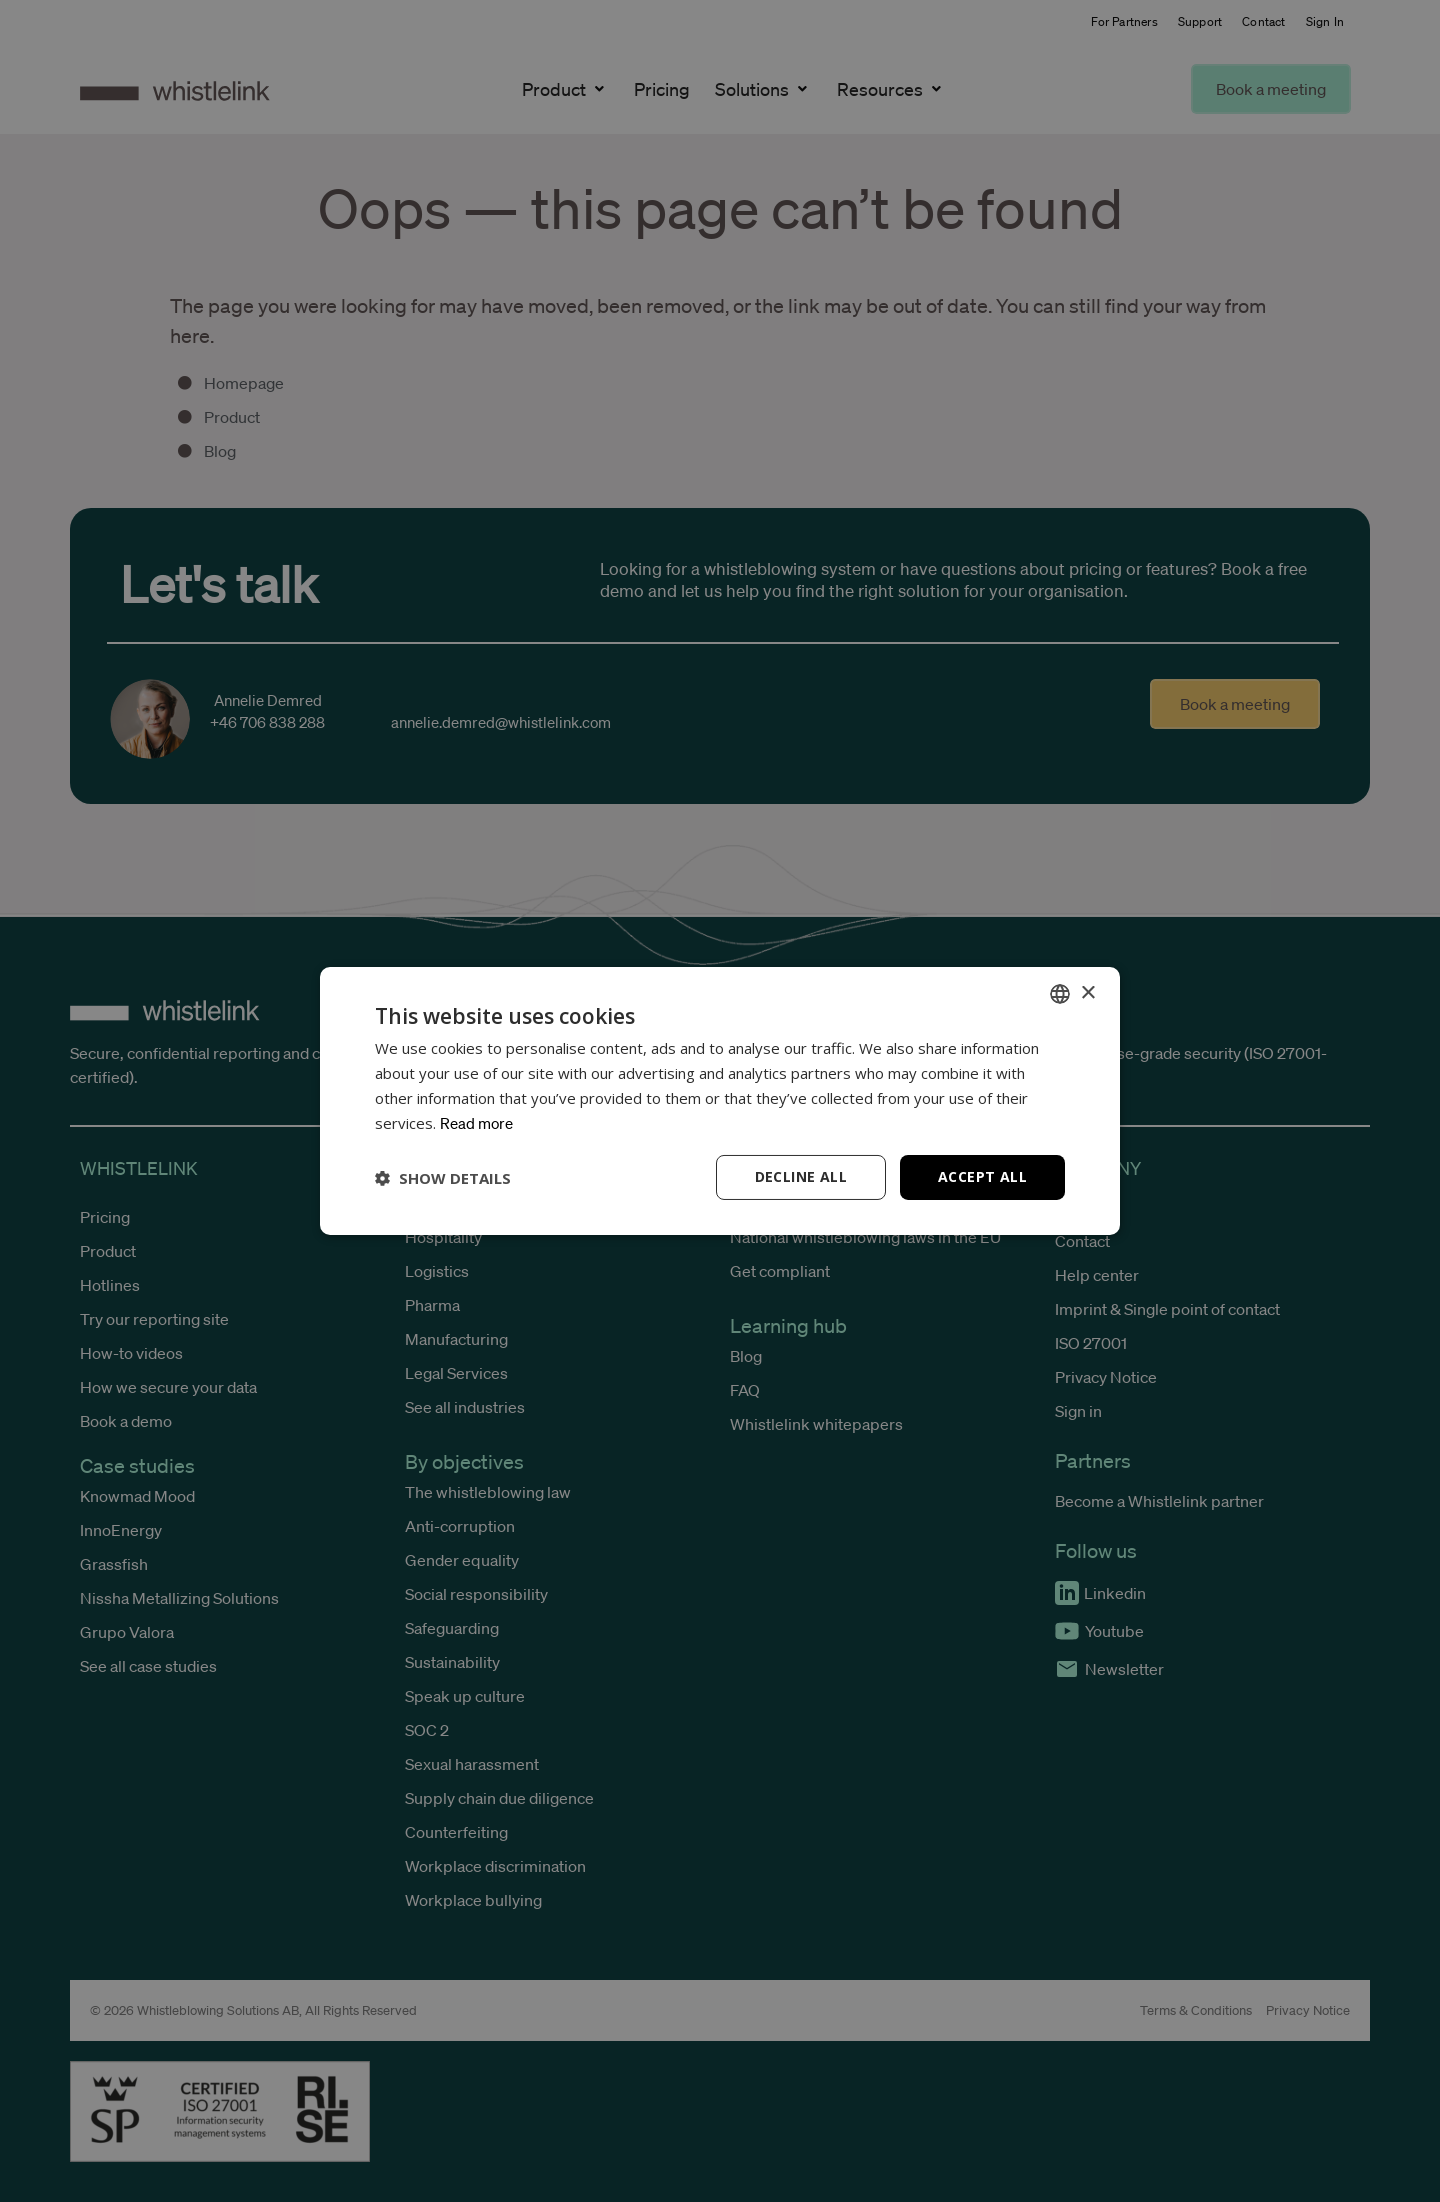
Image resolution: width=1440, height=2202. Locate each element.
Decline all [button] (801, 1176)
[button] (443, 1178)
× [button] (1087, 992)
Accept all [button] (982, 1176)
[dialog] (720, 1101)
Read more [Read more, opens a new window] (476, 1123)
